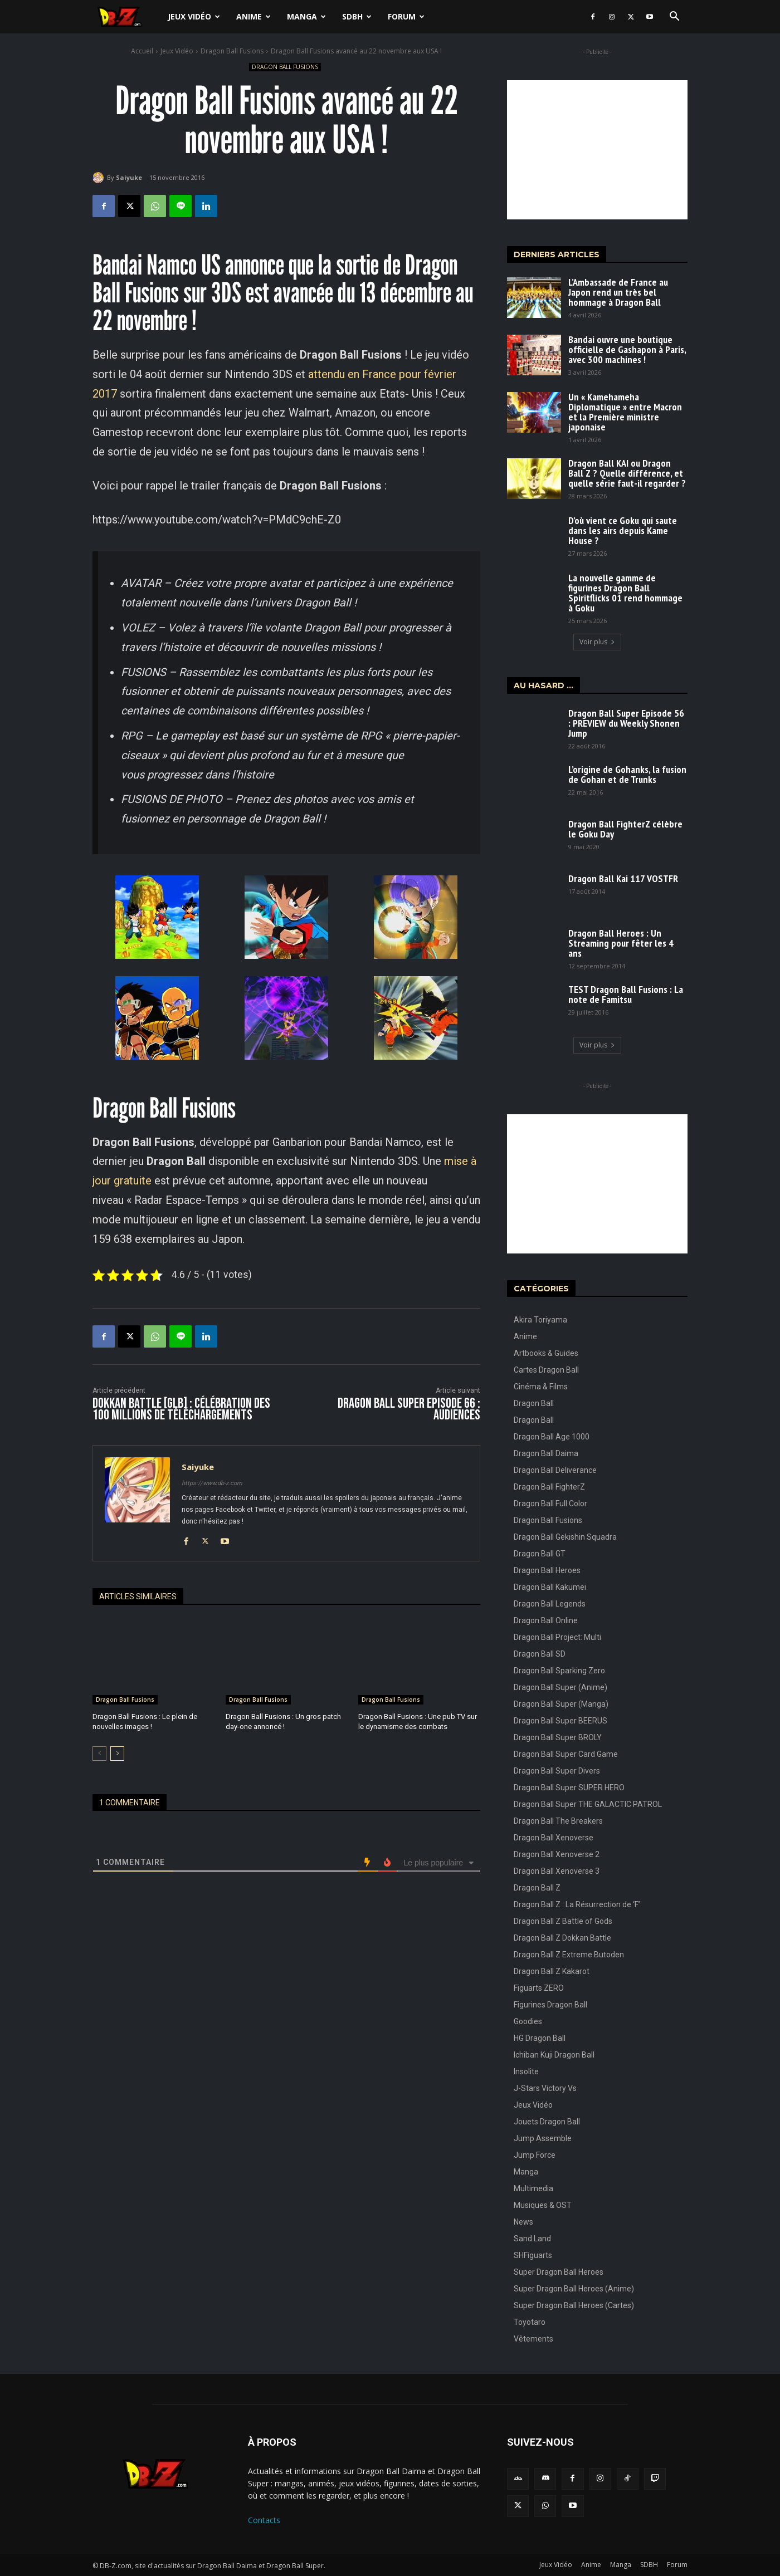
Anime (253, 16)
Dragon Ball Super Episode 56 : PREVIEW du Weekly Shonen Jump (626, 723)
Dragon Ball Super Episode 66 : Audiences (409, 1409)
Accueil (142, 51)
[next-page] (117, 1753)
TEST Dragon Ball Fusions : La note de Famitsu (625, 994)
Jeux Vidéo (194, 16)
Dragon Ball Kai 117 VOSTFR (623, 878)
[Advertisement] (597, 149)
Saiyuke (129, 177)
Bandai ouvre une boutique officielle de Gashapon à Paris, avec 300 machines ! (627, 349)
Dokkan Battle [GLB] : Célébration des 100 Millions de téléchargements (181, 1409)
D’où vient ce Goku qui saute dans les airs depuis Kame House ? (622, 530)
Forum (406, 16)
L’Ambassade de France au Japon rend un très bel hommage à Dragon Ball (618, 292)
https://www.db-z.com (212, 1483)
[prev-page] (99, 1753)
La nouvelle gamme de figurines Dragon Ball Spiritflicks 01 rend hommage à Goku (625, 592)
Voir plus (597, 642)
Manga (306, 16)
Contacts (264, 2520)
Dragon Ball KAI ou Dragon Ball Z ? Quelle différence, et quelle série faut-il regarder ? (627, 473)
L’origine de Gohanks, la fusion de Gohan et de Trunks (627, 774)
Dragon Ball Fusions (232, 51)
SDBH (357, 16)
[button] (674, 17)
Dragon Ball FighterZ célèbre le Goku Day (625, 828)
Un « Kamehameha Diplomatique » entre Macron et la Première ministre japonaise (625, 411)
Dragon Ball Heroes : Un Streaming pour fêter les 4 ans (621, 943)
